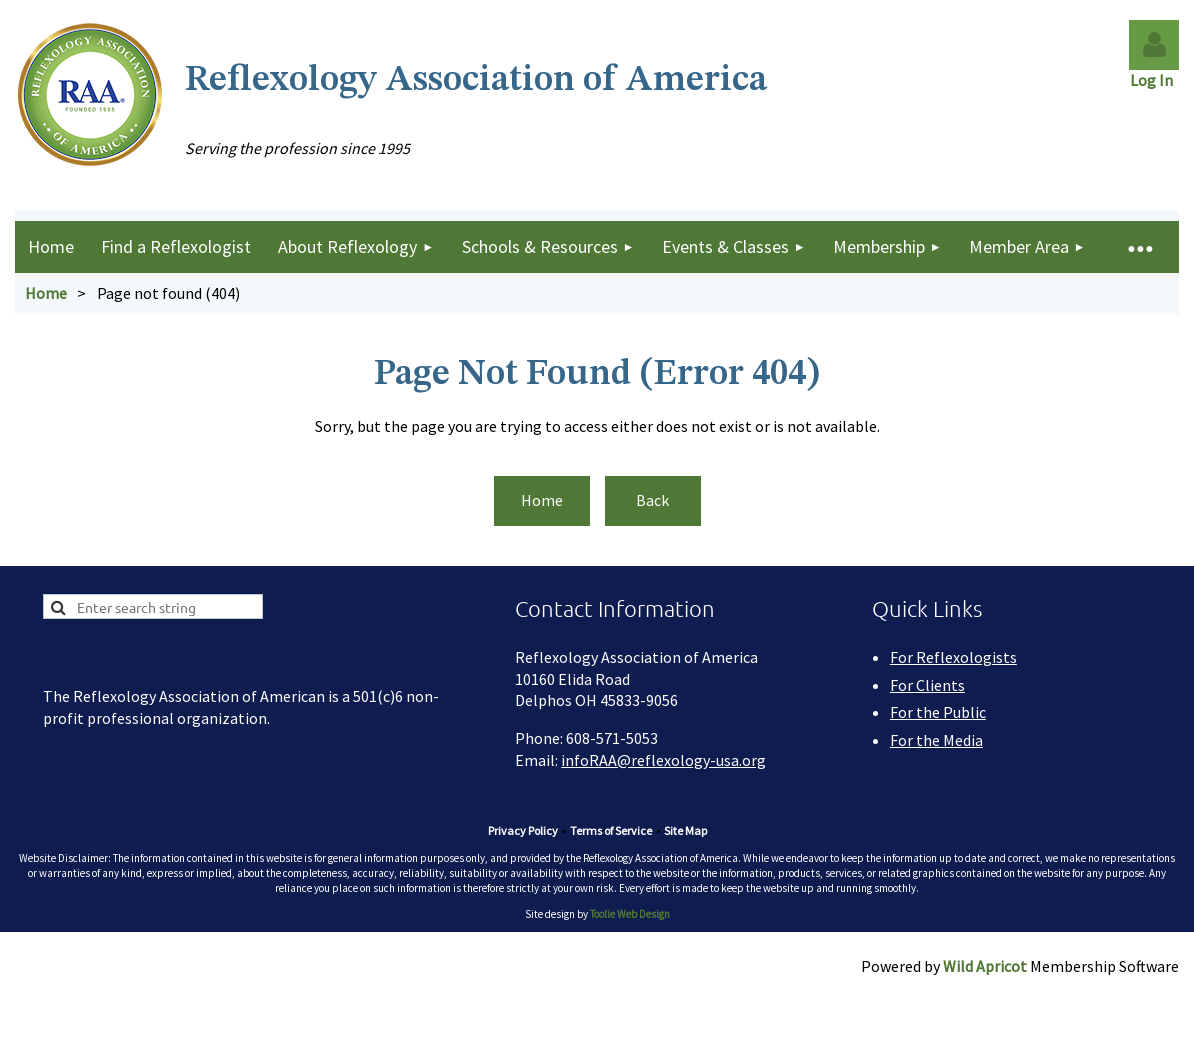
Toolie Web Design (630, 914)
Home (46, 293)
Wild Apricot (985, 966)
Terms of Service (611, 830)
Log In (1154, 80)
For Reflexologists (953, 657)
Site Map (685, 830)
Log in (1154, 45)
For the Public (938, 712)
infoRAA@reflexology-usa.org (663, 760)
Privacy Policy (523, 830)
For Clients (927, 685)
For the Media (936, 740)
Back (652, 500)
